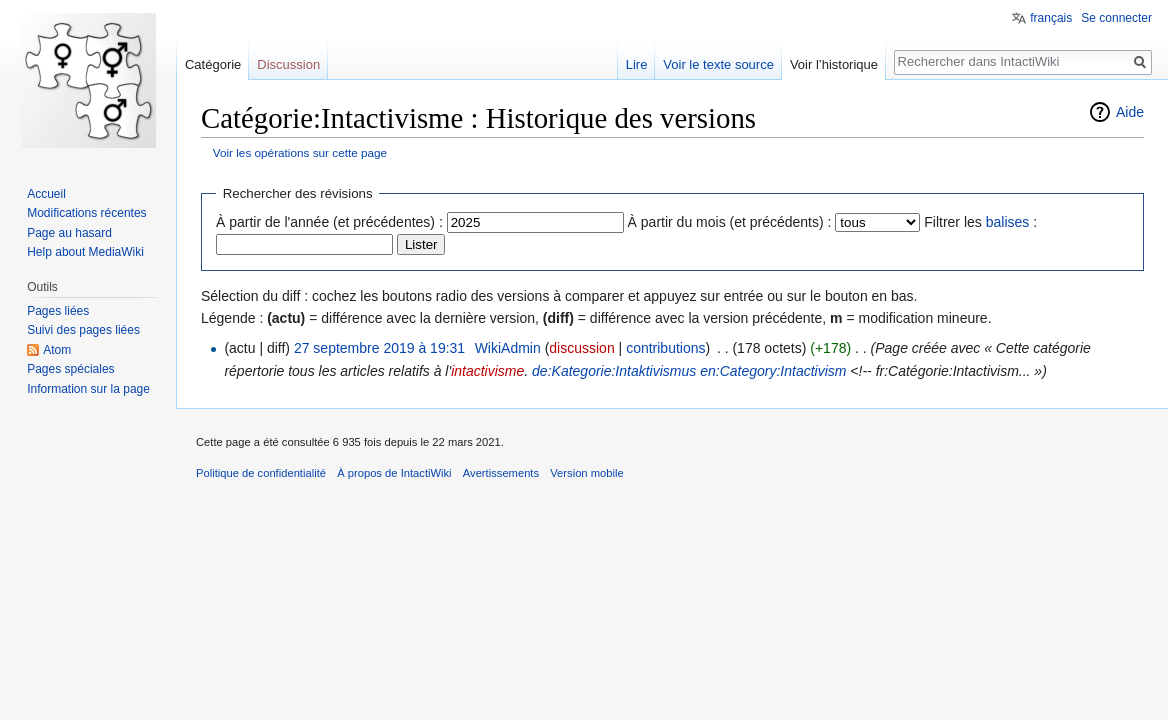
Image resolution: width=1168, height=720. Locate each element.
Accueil (46, 194)
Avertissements (501, 473)
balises (1008, 222)
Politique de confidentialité (261, 473)
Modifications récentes (86, 213)
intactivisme (487, 371)
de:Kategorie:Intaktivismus (614, 371)
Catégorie (213, 64)
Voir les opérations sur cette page (300, 152)
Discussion (288, 64)
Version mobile (586, 473)
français (1051, 18)
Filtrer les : (980, 222)
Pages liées (58, 311)
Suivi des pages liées (83, 330)
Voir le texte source (718, 64)
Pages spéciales (70, 369)
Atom (57, 350)
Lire (637, 64)
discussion (581, 348)
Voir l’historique (834, 64)
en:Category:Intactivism (773, 371)
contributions (665, 348)
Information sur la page (88, 389)
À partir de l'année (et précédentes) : (329, 222)
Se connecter (1116, 18)
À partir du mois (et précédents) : (730, 222)
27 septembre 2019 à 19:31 (379, 348)
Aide (1130, 112)
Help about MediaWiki (85, 252)
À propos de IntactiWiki (394, 473)
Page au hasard (69, 233)
